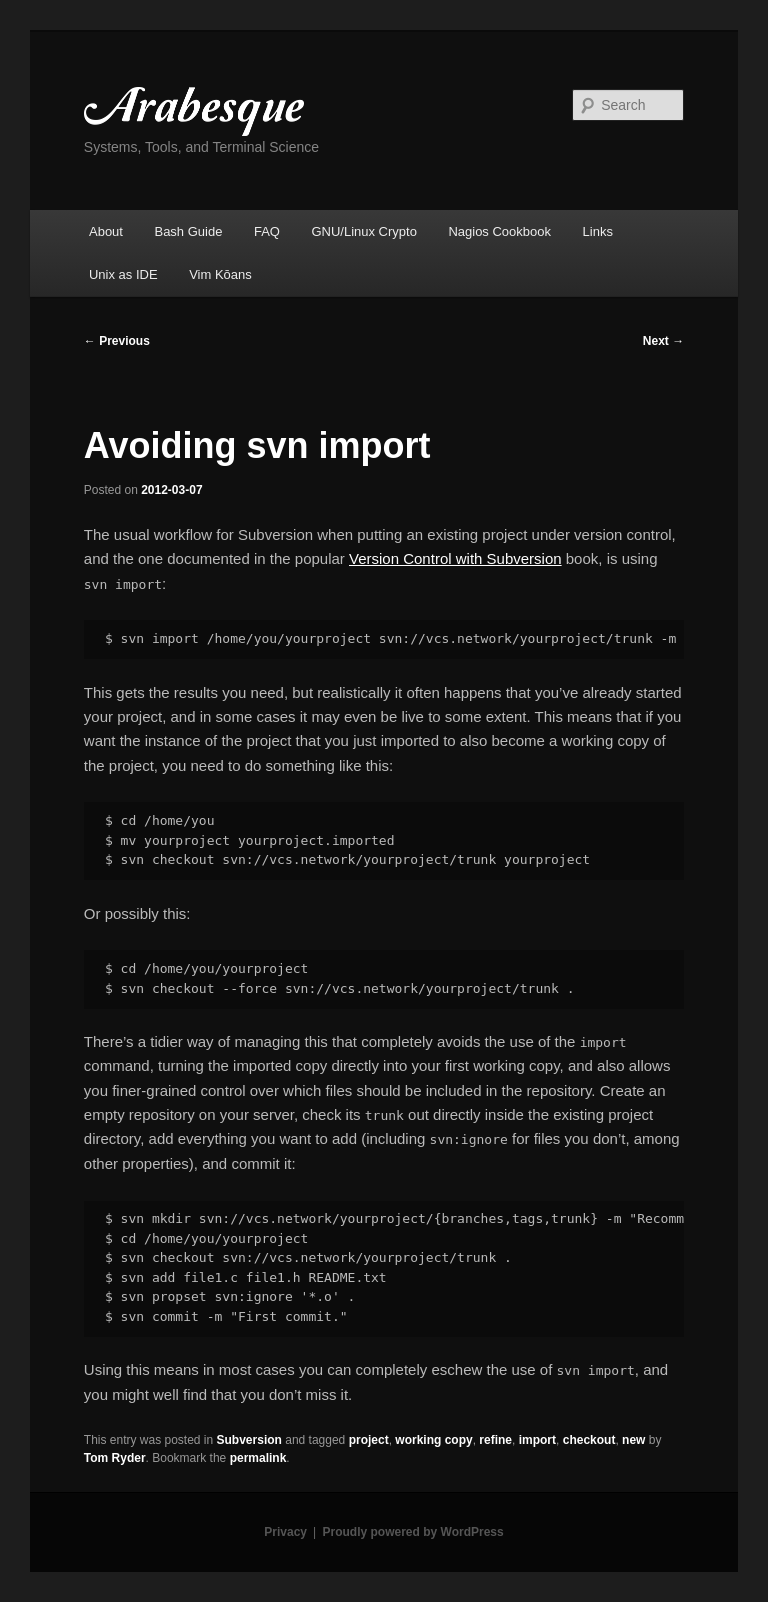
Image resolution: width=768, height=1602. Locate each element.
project (369, 1440)
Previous (117, 341)
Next (663, 341)
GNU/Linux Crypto (363, 231)
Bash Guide (188, 231)
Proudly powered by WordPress (413, 1532)
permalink (258, 1458)
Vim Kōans (220, 274)
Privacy (285, 1532)
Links (598, 231)
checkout (589, 1440)
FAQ (267, 231)
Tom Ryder (115, 1458)
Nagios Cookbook (499, 231)
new (633, 1440)
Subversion (249, 1440)
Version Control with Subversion (455, 558)
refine (495, 1440)
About (106, 231)
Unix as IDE (123, 274)
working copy (433, 1440)
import (537, 1440)
